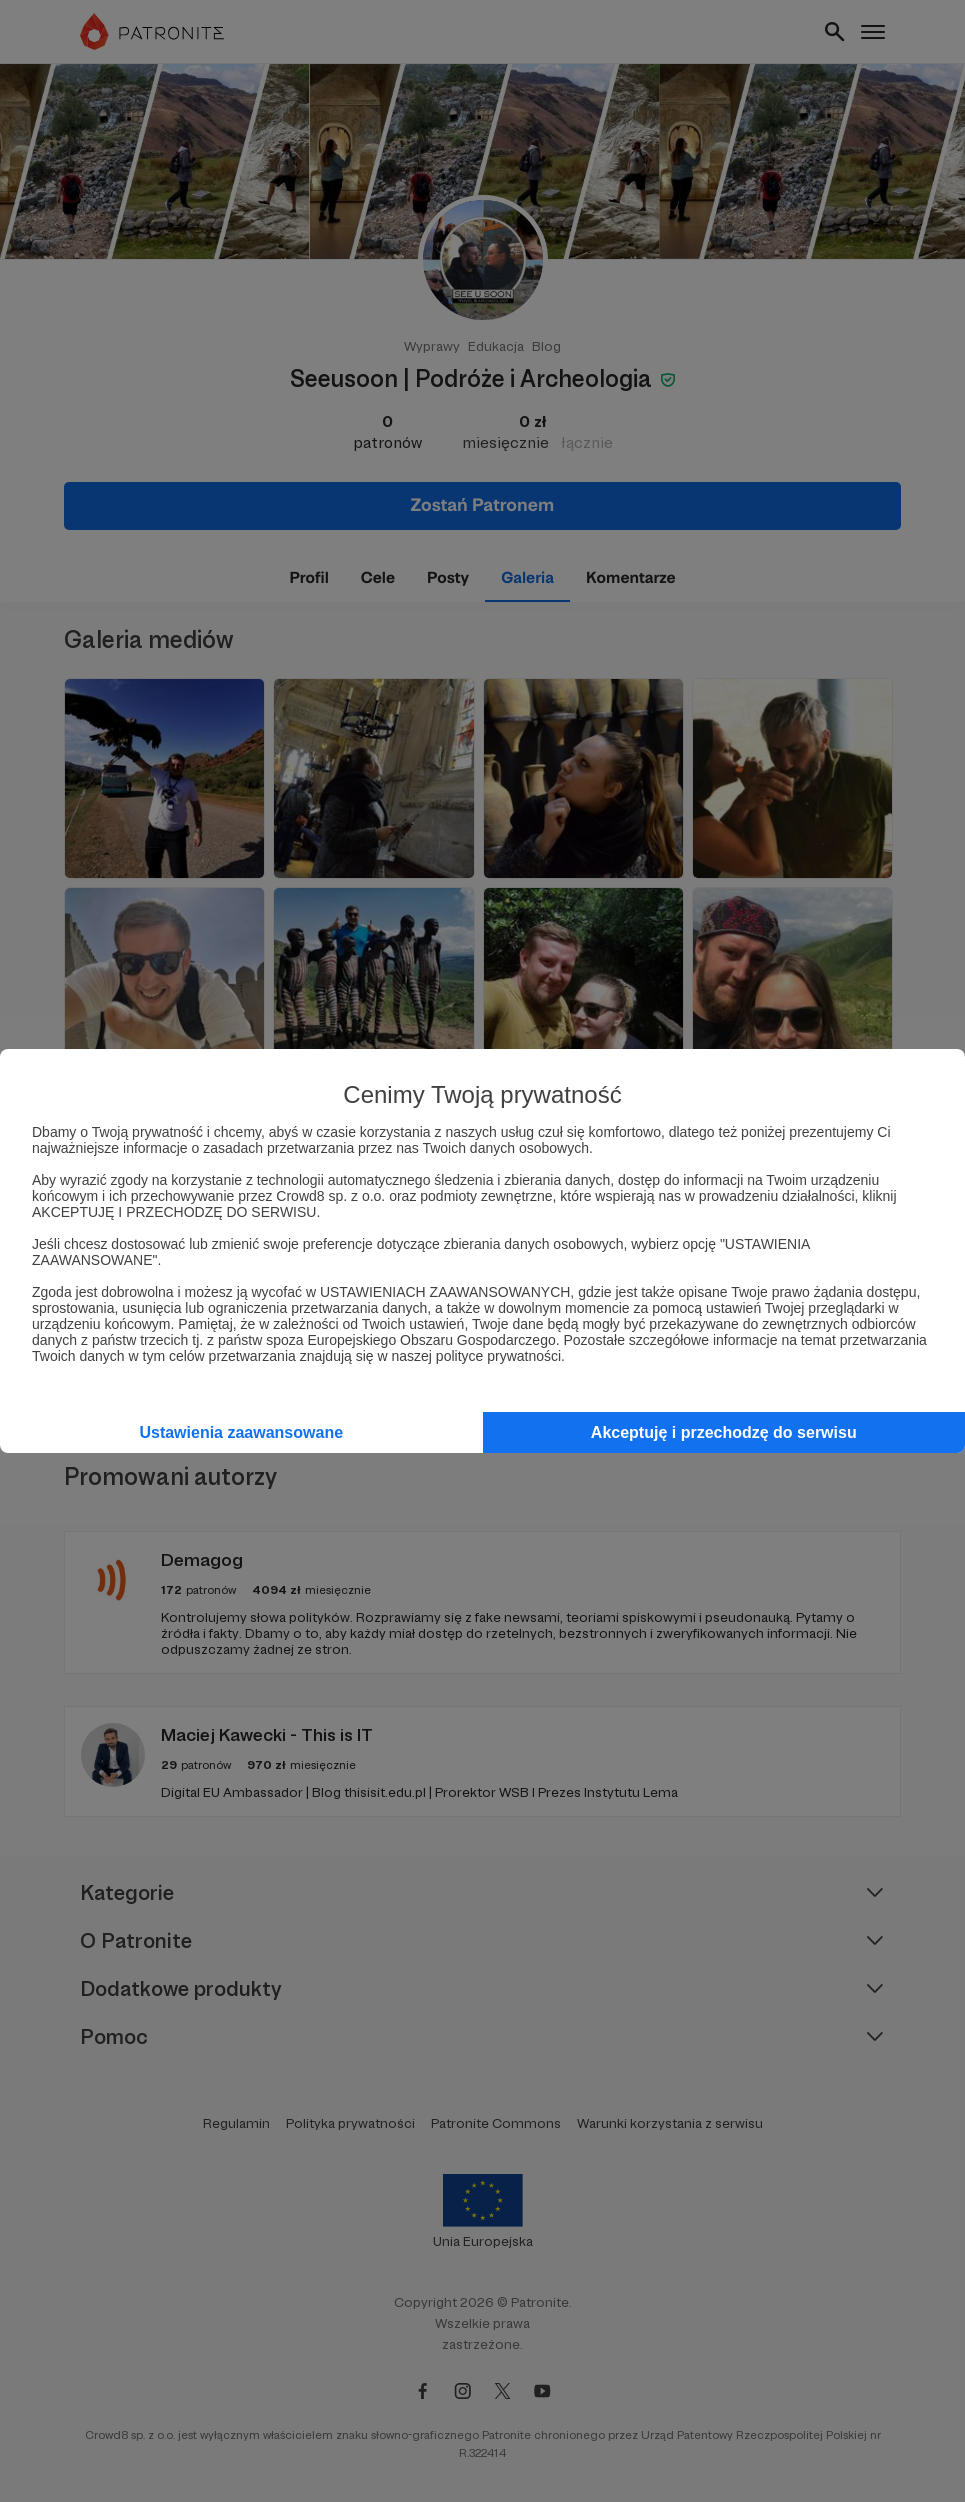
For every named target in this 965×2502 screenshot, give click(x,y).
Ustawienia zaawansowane (241, 1432)
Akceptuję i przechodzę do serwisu (724, 1432)
